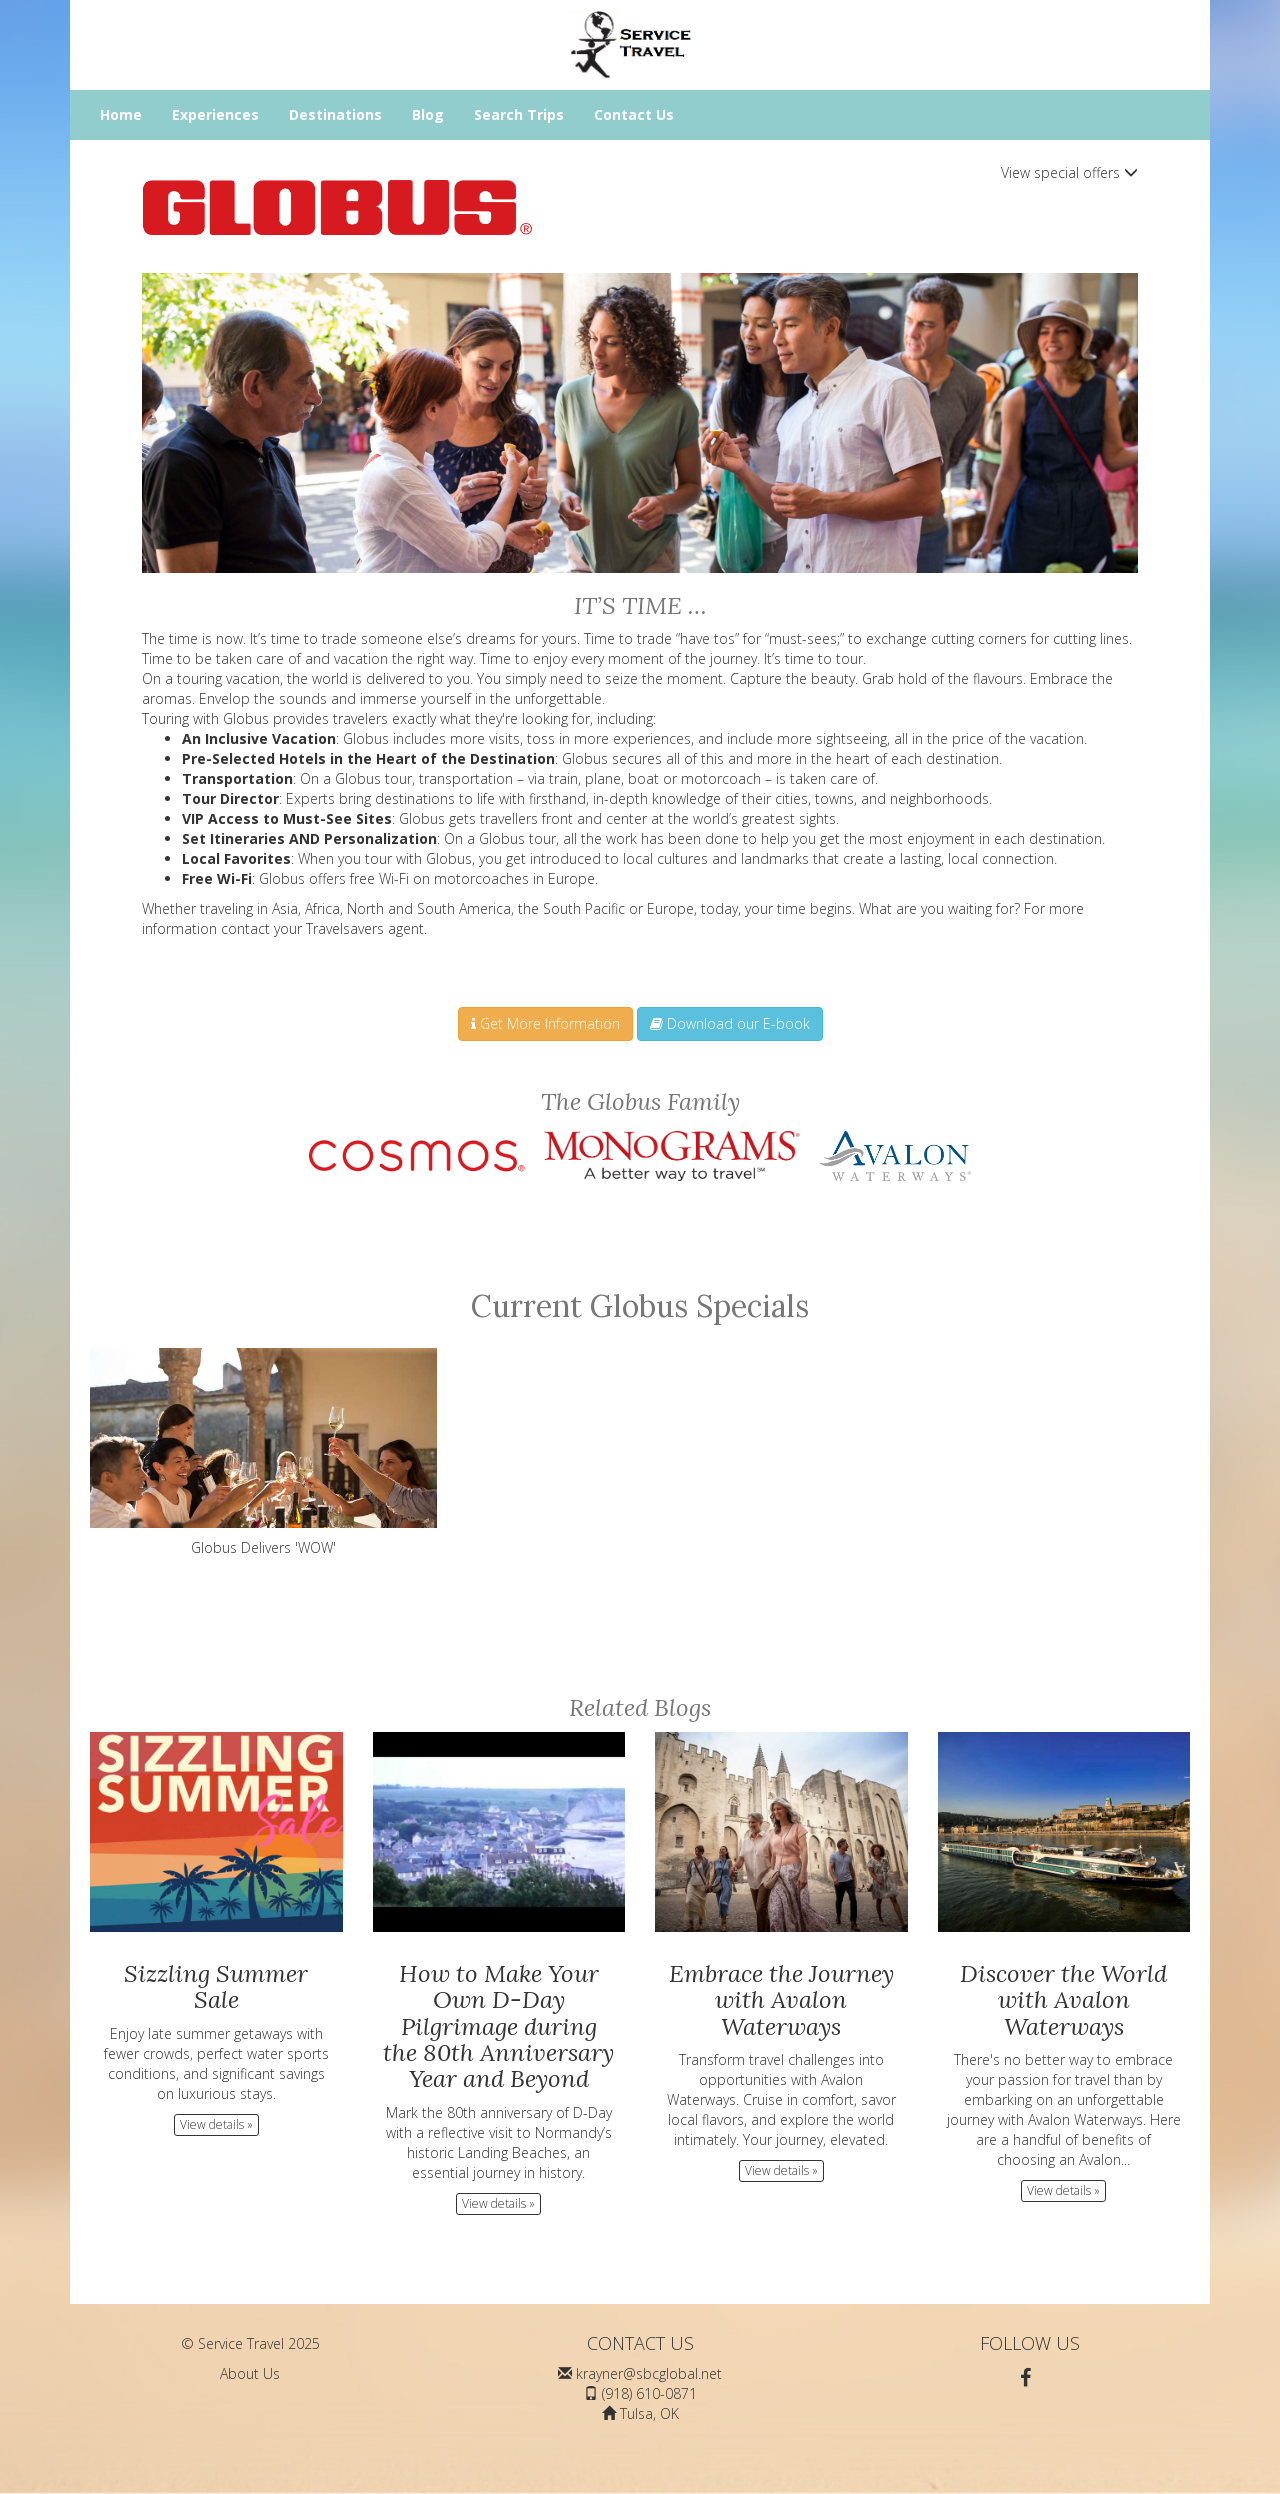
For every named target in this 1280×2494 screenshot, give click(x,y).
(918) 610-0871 (649, 2393)
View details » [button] (216, 2124)
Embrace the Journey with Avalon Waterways (781, 2000)
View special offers (1069, 172)
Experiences (215, 114)
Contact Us (634, 114)
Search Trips (519, 114)
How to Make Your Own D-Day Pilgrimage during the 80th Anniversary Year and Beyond (498, 2026)
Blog (428, 114)
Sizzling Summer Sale (216, 1986)
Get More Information (545, 1023)
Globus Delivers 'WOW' (263, 1452)
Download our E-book (730, 1023)
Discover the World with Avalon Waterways (1063, 2000)
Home (121, 114)
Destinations (335, 114)
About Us (250, 2373)
